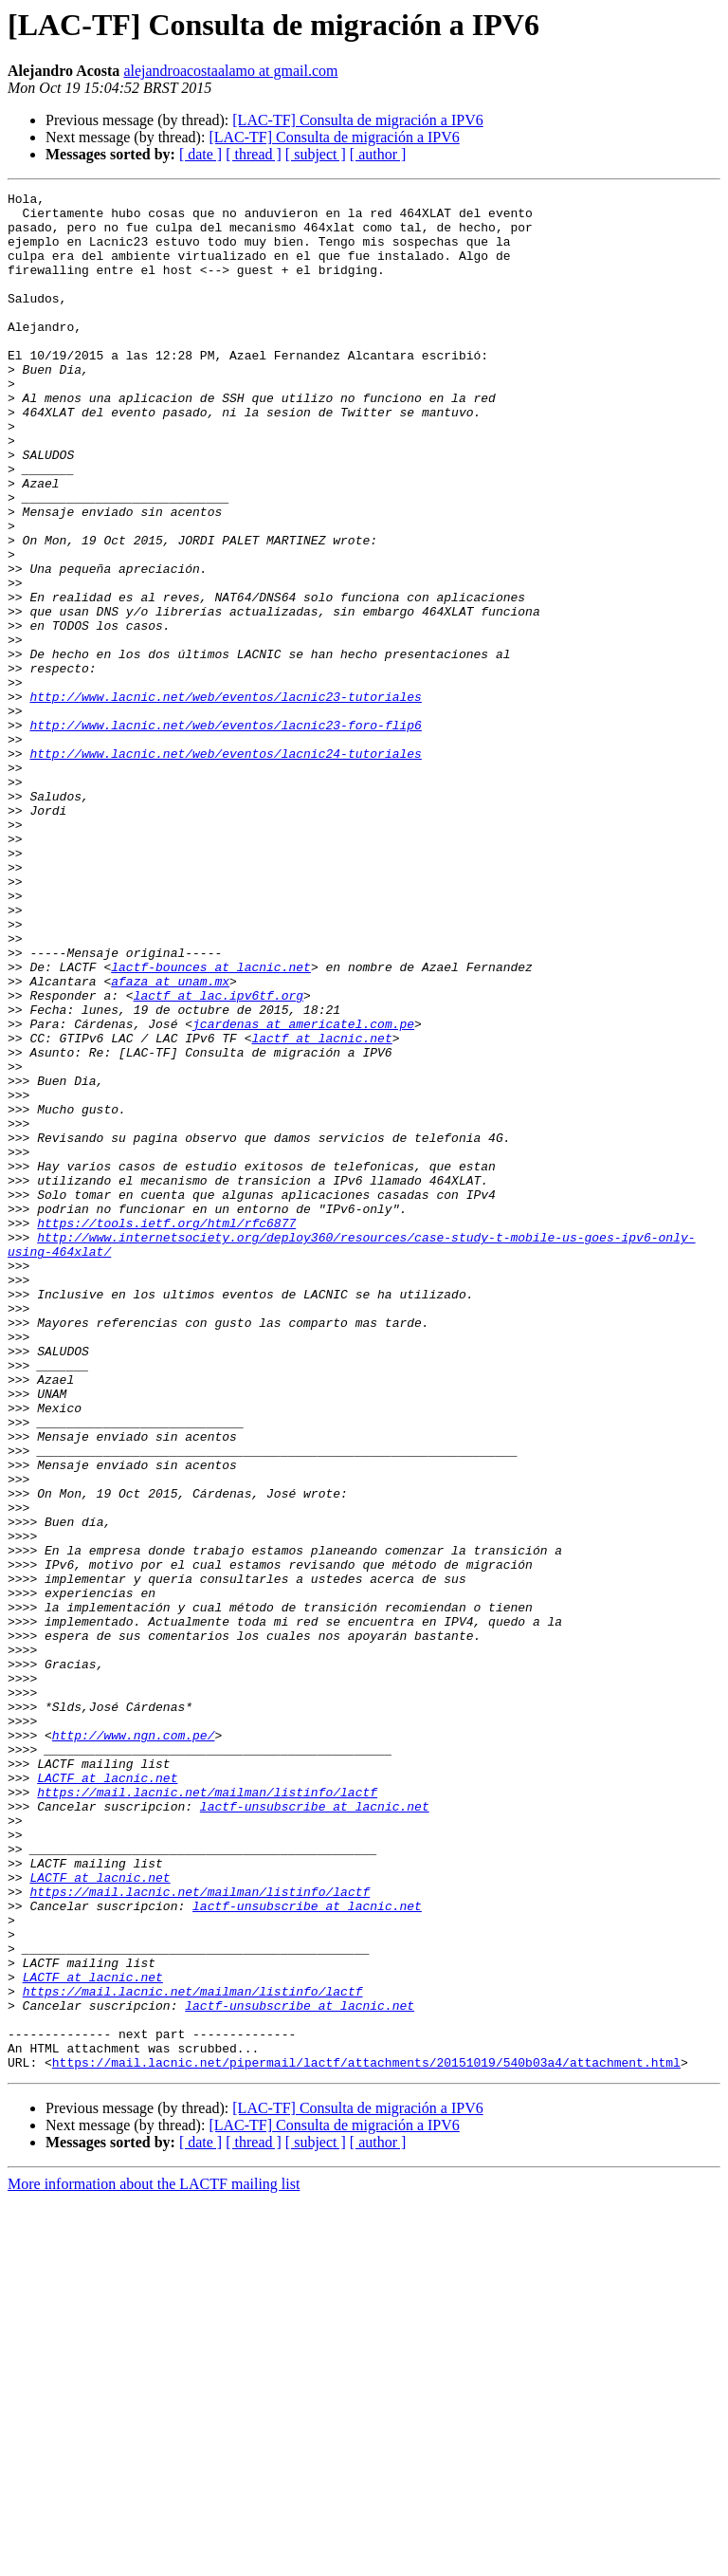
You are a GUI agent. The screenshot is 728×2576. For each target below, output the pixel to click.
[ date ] (200, 154)
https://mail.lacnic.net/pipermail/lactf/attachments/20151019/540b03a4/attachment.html (366, 2437)
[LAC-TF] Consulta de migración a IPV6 (357, 120)
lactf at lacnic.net (321, 1208)
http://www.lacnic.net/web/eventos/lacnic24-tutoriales (225, 866)
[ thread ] (254, 154)
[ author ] (378, 154)
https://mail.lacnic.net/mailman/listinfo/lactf (207, 2113)
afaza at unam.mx (170, 1140)
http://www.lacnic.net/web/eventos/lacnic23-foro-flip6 (225, 832)
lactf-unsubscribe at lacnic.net (314, 2130)
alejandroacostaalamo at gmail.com (230, 71)
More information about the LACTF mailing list (154, 2559)
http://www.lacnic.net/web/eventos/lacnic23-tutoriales (225, 798)
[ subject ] (315, 154)
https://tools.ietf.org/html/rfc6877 (166, 1430)
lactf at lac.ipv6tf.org (218, 1157)
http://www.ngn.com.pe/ (133, 2044)
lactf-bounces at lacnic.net (211, 1123)
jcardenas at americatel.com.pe (303, 1191)
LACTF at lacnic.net (107, 2096)
